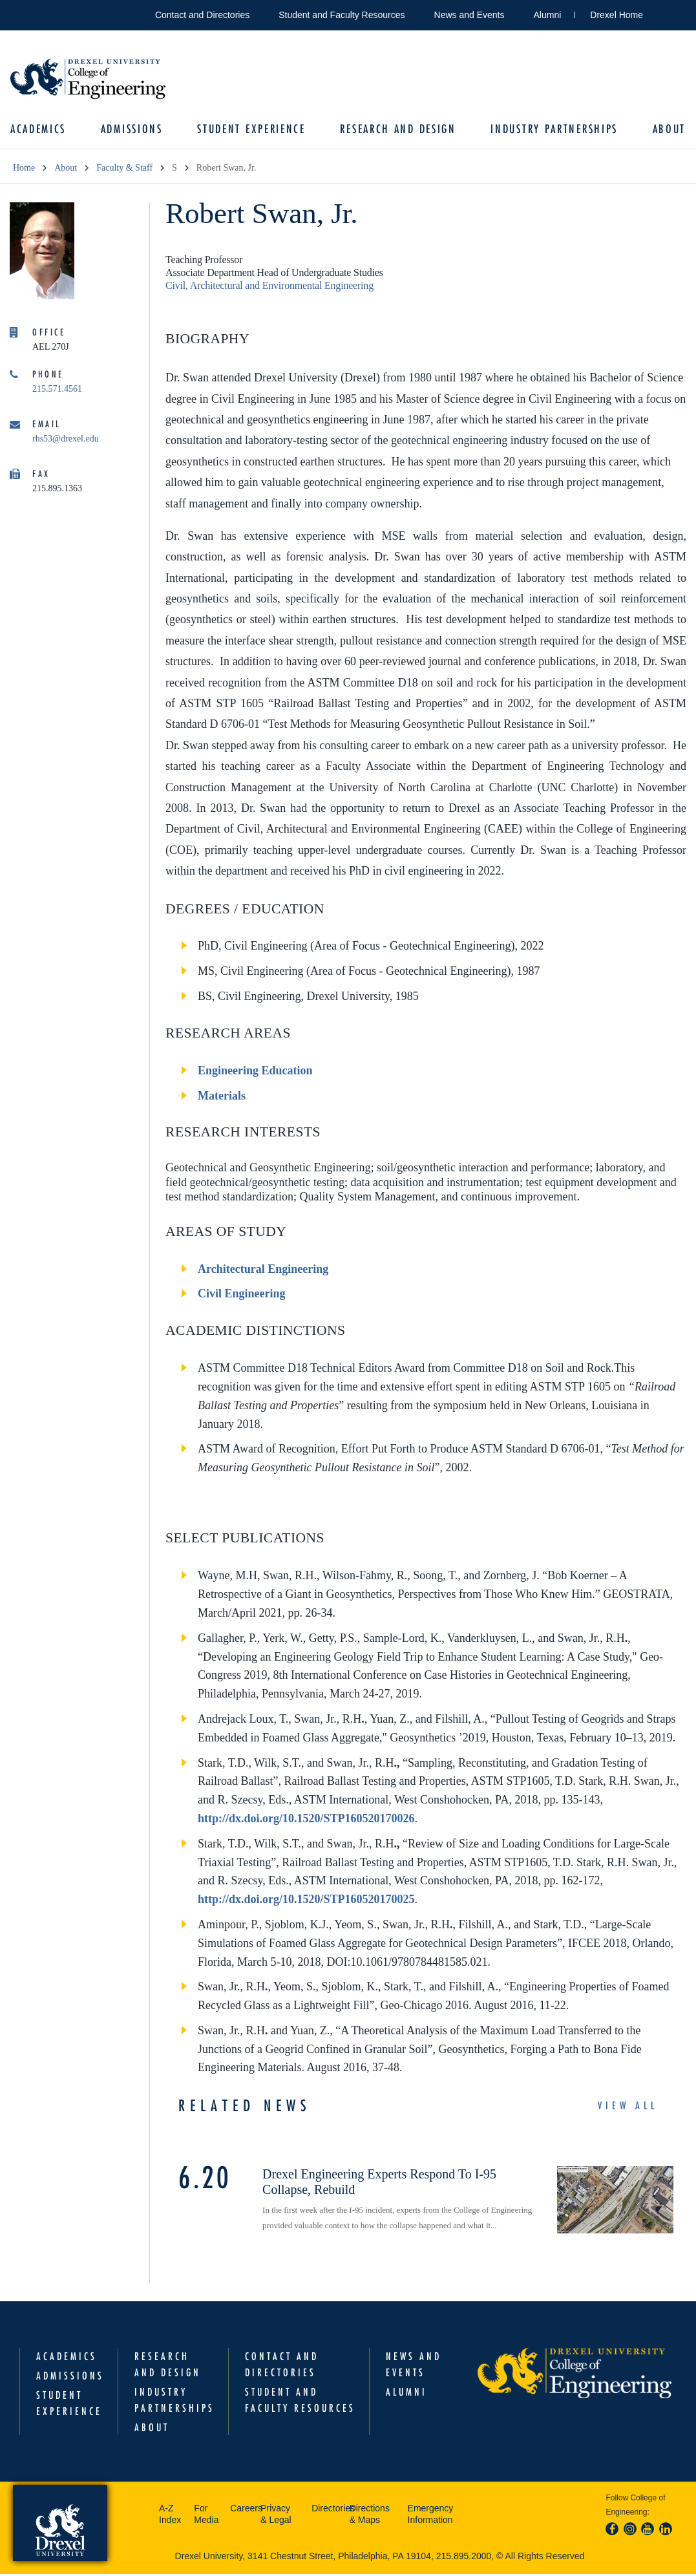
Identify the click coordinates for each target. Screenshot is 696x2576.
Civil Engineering (242, 1295)
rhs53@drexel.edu (65, 440)
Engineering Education (255, 1071)
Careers (242, 2509)
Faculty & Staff (124, 169)
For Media (206, 2515)
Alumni (548, 15)
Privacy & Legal (275, 2515)
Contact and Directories (202, 15)
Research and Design (398, 129)
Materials (222, 1097)
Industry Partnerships (553, 129)
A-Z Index (170, 2515)
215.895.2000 (464, 2557)
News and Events (469, 15)
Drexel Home (616, 15)
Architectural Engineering (263, 1270)
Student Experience (252, 129)
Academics (41, 129)
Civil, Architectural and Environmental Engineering (269, 286)
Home (24, 169)
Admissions (133, 129)
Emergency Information (431, 2515)
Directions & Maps (370, 2515)
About (666, 129)
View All (628, 2106)
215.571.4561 (57, 390)
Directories (327, 2509)
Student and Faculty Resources (342, 15)
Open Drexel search (666, 12)
